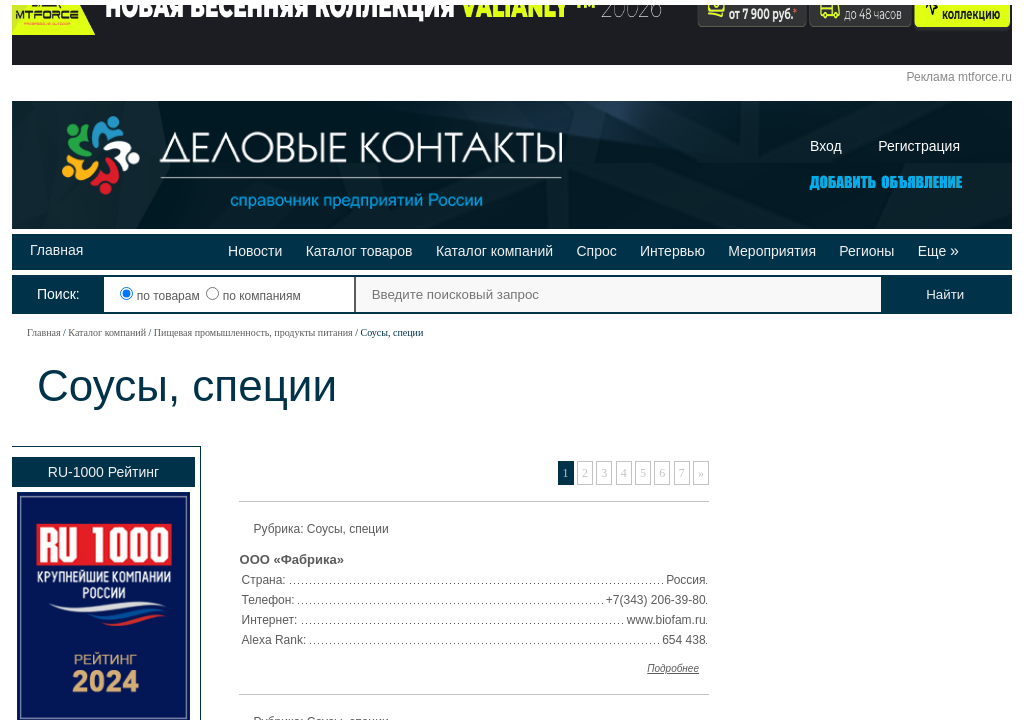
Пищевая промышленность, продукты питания (253, 332)
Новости (255, 251)
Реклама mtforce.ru (959, 77)
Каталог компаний (494, 251)
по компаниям (253, 296)
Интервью (672, 251)
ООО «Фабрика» (292, 559)
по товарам (161, 296)
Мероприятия (772, 251)
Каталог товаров (359, 251)
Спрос (596, 251)
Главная (56, 250)
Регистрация (919, 146)
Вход (826, 146)
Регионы (866, 251)
